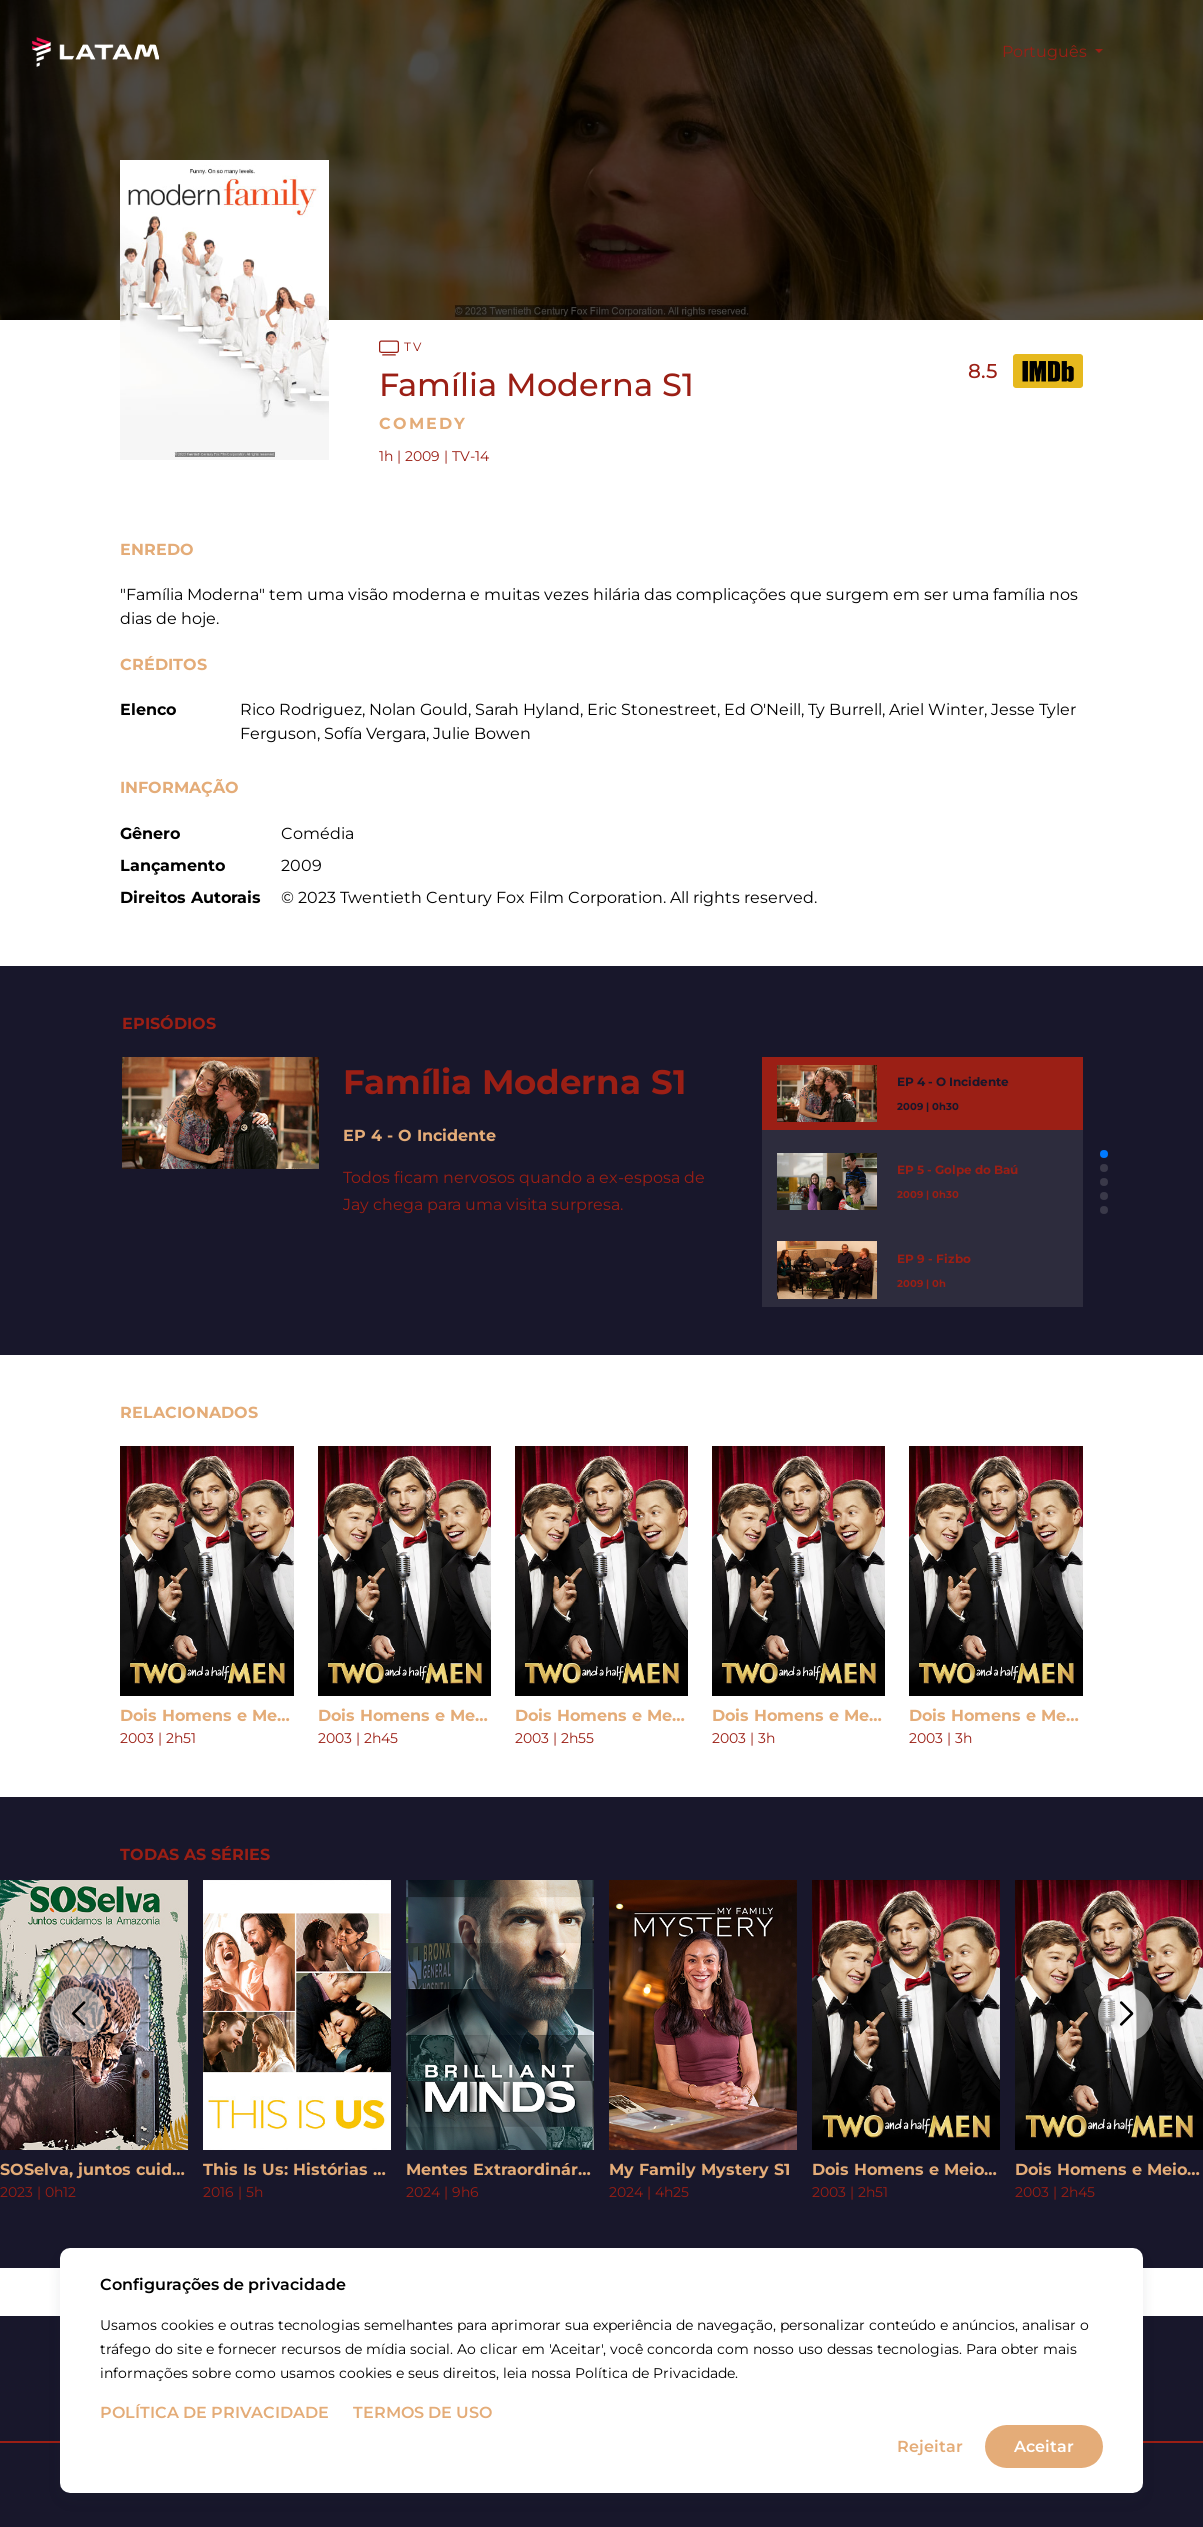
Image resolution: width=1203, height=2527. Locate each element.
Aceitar (1044, 2449)
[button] (1104, 1154)
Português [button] (1046, 51)
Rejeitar (930, 2449)
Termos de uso (422, 2416)
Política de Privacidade (214, 2416)
